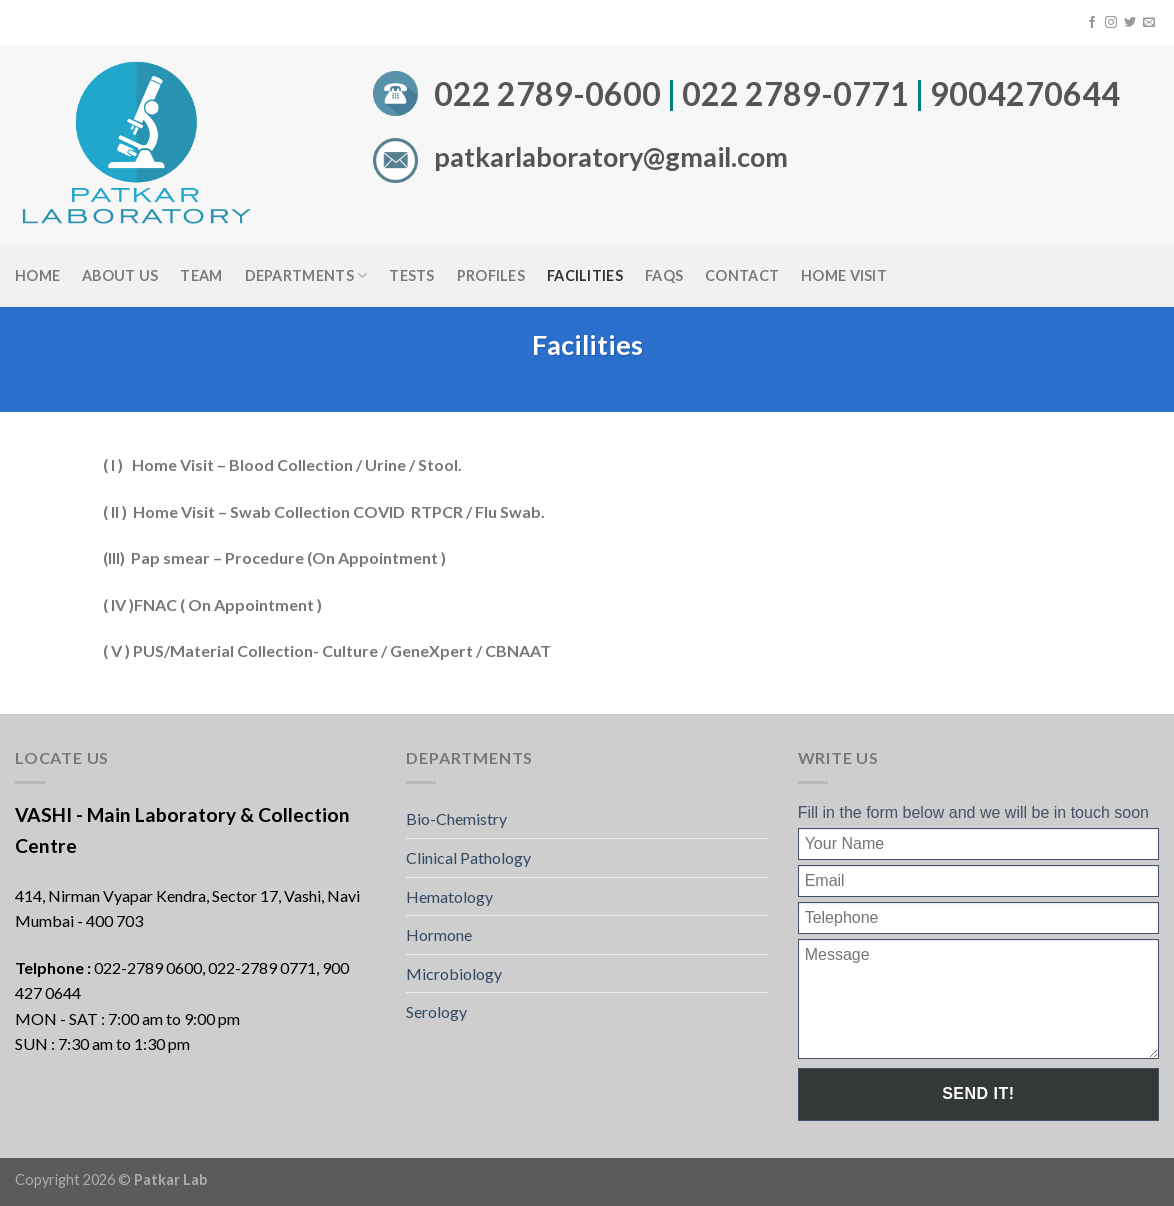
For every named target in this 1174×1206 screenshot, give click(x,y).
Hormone (439, 934)
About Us (120, 275)
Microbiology (454, 973)
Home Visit (844, 275)
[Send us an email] (1149, 23)
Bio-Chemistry (456, 818)
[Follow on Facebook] (1092, 23)
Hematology (449, 896)
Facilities (585, 275)
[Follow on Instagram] (1111, 23)
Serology (436, 1011)
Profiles (491, 275)
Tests (411, 275)
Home (37, 275)
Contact (742, 275)
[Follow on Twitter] (1130, 23)
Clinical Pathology (468, 857)
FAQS (664, 275)
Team (201, 275)
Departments (306, 275)
